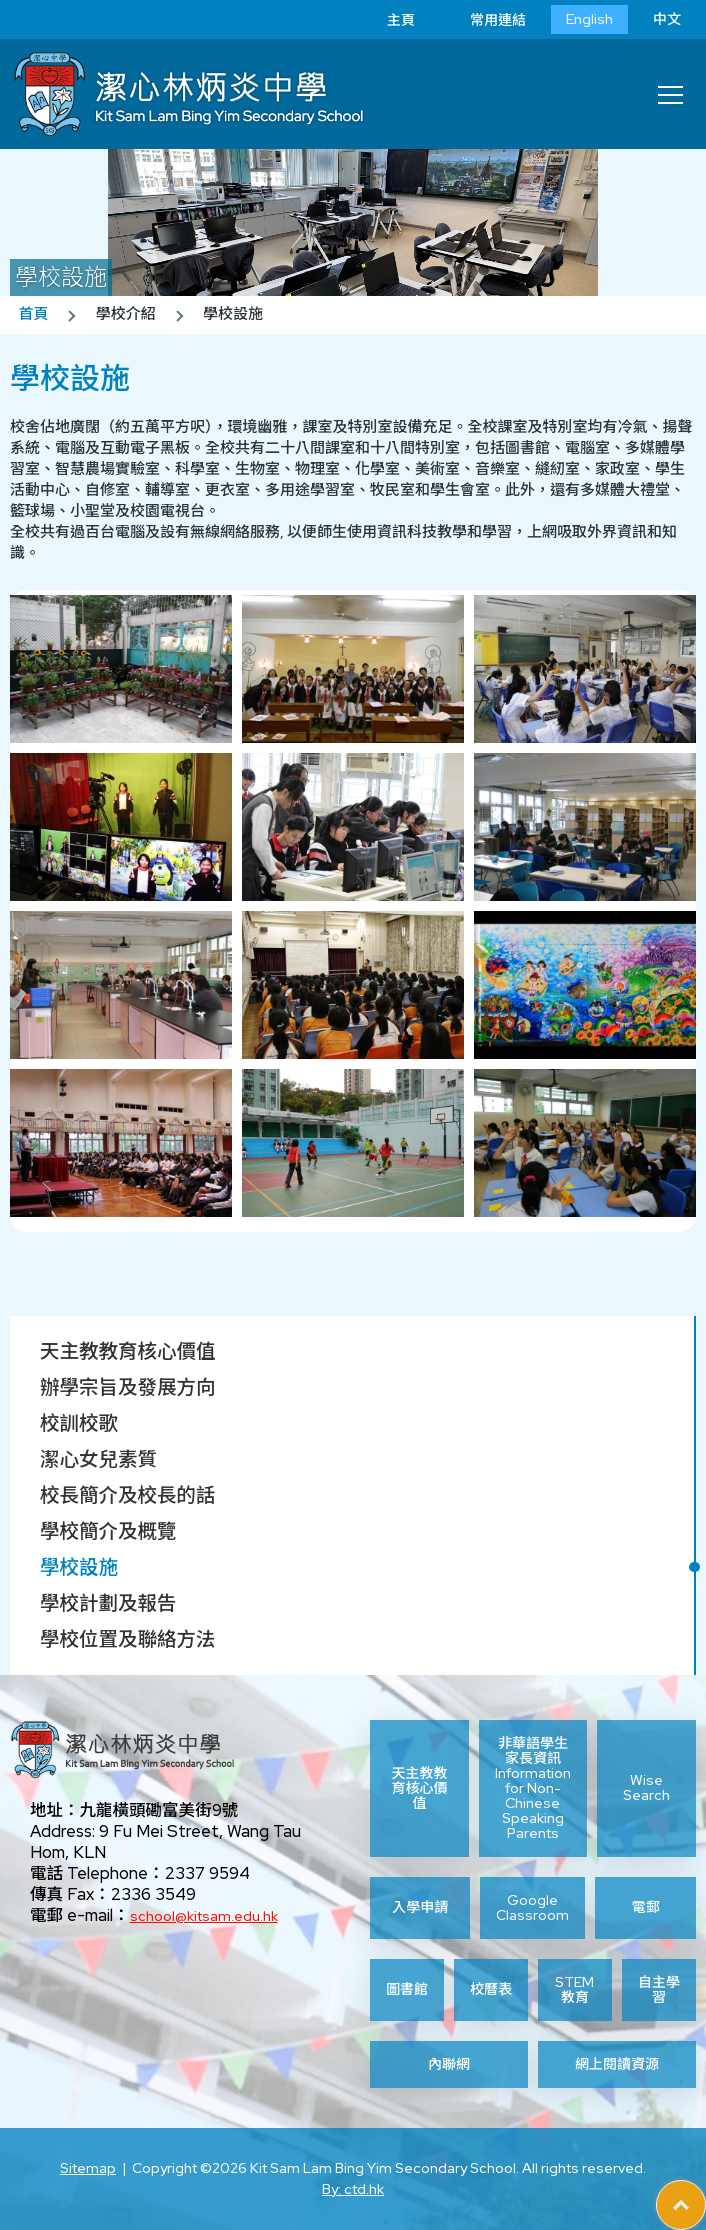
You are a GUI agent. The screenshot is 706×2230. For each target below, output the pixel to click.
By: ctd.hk (353, 2189)
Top (705, 2191)
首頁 (33, 314)
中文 (667, 19)
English (589, 19)
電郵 (646, 1907)
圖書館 (407, 1989)
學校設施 (79, 1567)
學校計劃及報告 (108, 1603)
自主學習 (659, 1990)
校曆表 (491, 1989)
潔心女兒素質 (98, 1459)
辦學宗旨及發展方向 (128, 1387)
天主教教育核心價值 (128, 1351)
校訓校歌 (79, 1423)
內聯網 (449, 2064)
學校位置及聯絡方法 (128, 1639)
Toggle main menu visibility (672, 89)
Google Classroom (532, 1908)
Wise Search (646, 1787)
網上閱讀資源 (617, 2064)
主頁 (386, 20)
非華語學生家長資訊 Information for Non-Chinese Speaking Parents (533, 1788)
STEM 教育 (574, 1990)
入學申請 (420, 1907)
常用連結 (483, 20)
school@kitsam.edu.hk (204, 1916)
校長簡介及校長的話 (128, 1495)
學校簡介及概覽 (108, 1531)
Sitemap (88, 2168)
